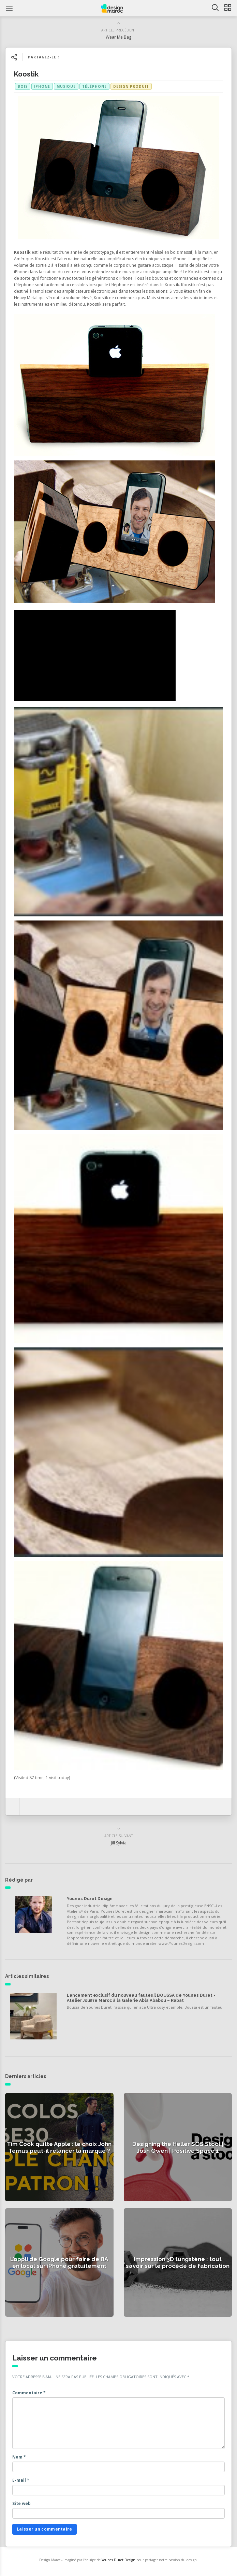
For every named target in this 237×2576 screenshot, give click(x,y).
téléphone (94, 86)
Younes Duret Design (90, 1898)
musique (66, 86)
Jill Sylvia (119, 1843)
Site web (21, 2503)
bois (23, 86)
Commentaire (29, 2393)
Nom (19, 2457)
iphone (42, 86)
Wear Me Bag (118, 37)
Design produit (131, 86)
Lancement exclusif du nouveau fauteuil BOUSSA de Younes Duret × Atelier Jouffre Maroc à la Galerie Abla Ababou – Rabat (141, 1998)
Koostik (26, 74)
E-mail (20, 2480)
